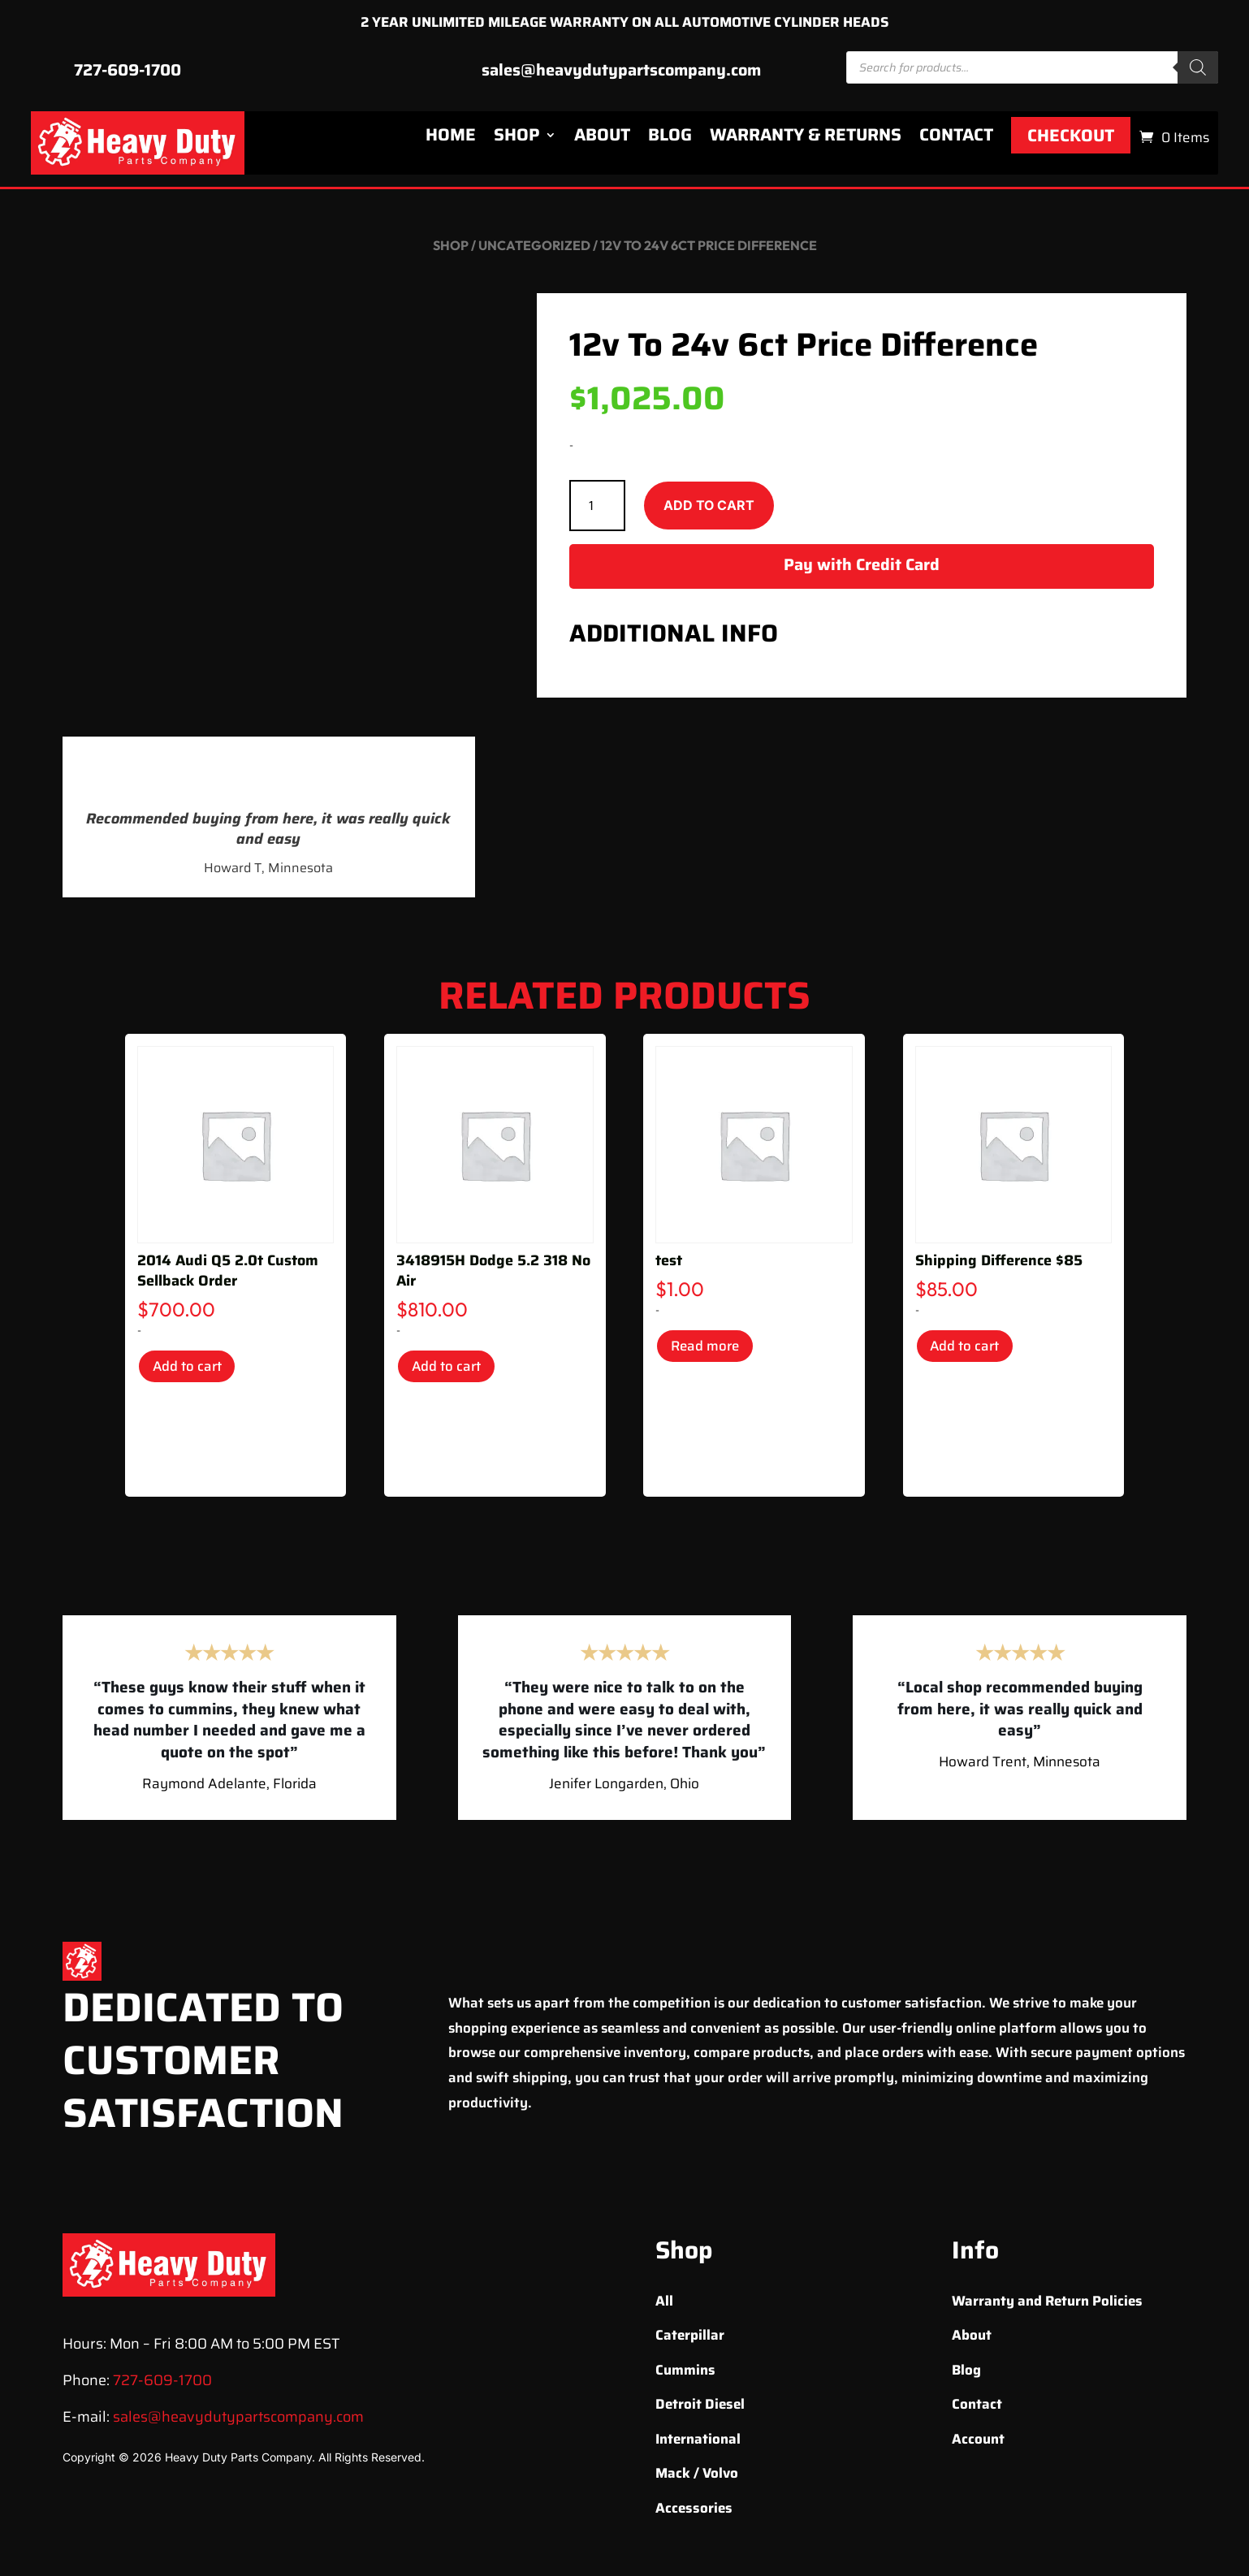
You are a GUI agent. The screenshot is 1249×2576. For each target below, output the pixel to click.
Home (451, 140)
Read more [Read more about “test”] (714, 1355)
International (698, 2444)
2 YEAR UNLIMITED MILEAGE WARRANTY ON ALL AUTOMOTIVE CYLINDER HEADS (624, 25)
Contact (956, 140)
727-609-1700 (127, 76)
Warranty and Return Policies (1047, 2306)
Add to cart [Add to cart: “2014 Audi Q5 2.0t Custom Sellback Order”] (196, 1375)
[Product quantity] (597, 511)
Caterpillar (689, 2340)
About (602, 140)
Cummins (685, 2375)
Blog (670, 140)
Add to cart (708, 511)
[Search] (1198, 73)
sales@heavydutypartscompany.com (621, 76)
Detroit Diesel (700, 2409)
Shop (517, 140)
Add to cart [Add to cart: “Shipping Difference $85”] (974, 1355)
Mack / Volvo (696, 2478)
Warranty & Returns (805, 140)
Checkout (1070, 141)
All (664, 2306)
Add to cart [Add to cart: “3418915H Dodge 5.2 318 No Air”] (455, 1375)
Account (978, 2444)
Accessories (694, 2513)
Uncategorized (534, 251)
